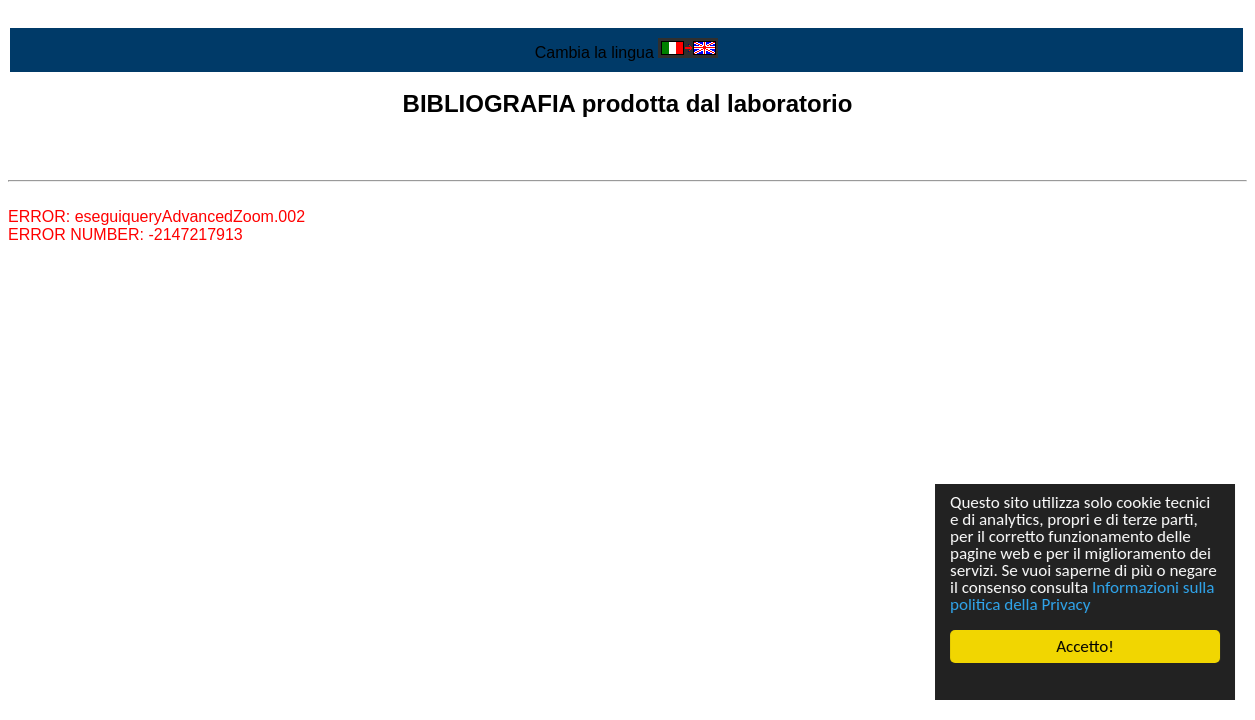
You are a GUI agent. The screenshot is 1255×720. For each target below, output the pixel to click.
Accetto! (1085, 646)
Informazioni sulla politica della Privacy (1082, 596)
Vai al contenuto (65, 16)
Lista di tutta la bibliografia (100, 162)
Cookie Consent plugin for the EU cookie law (1085, 681)
